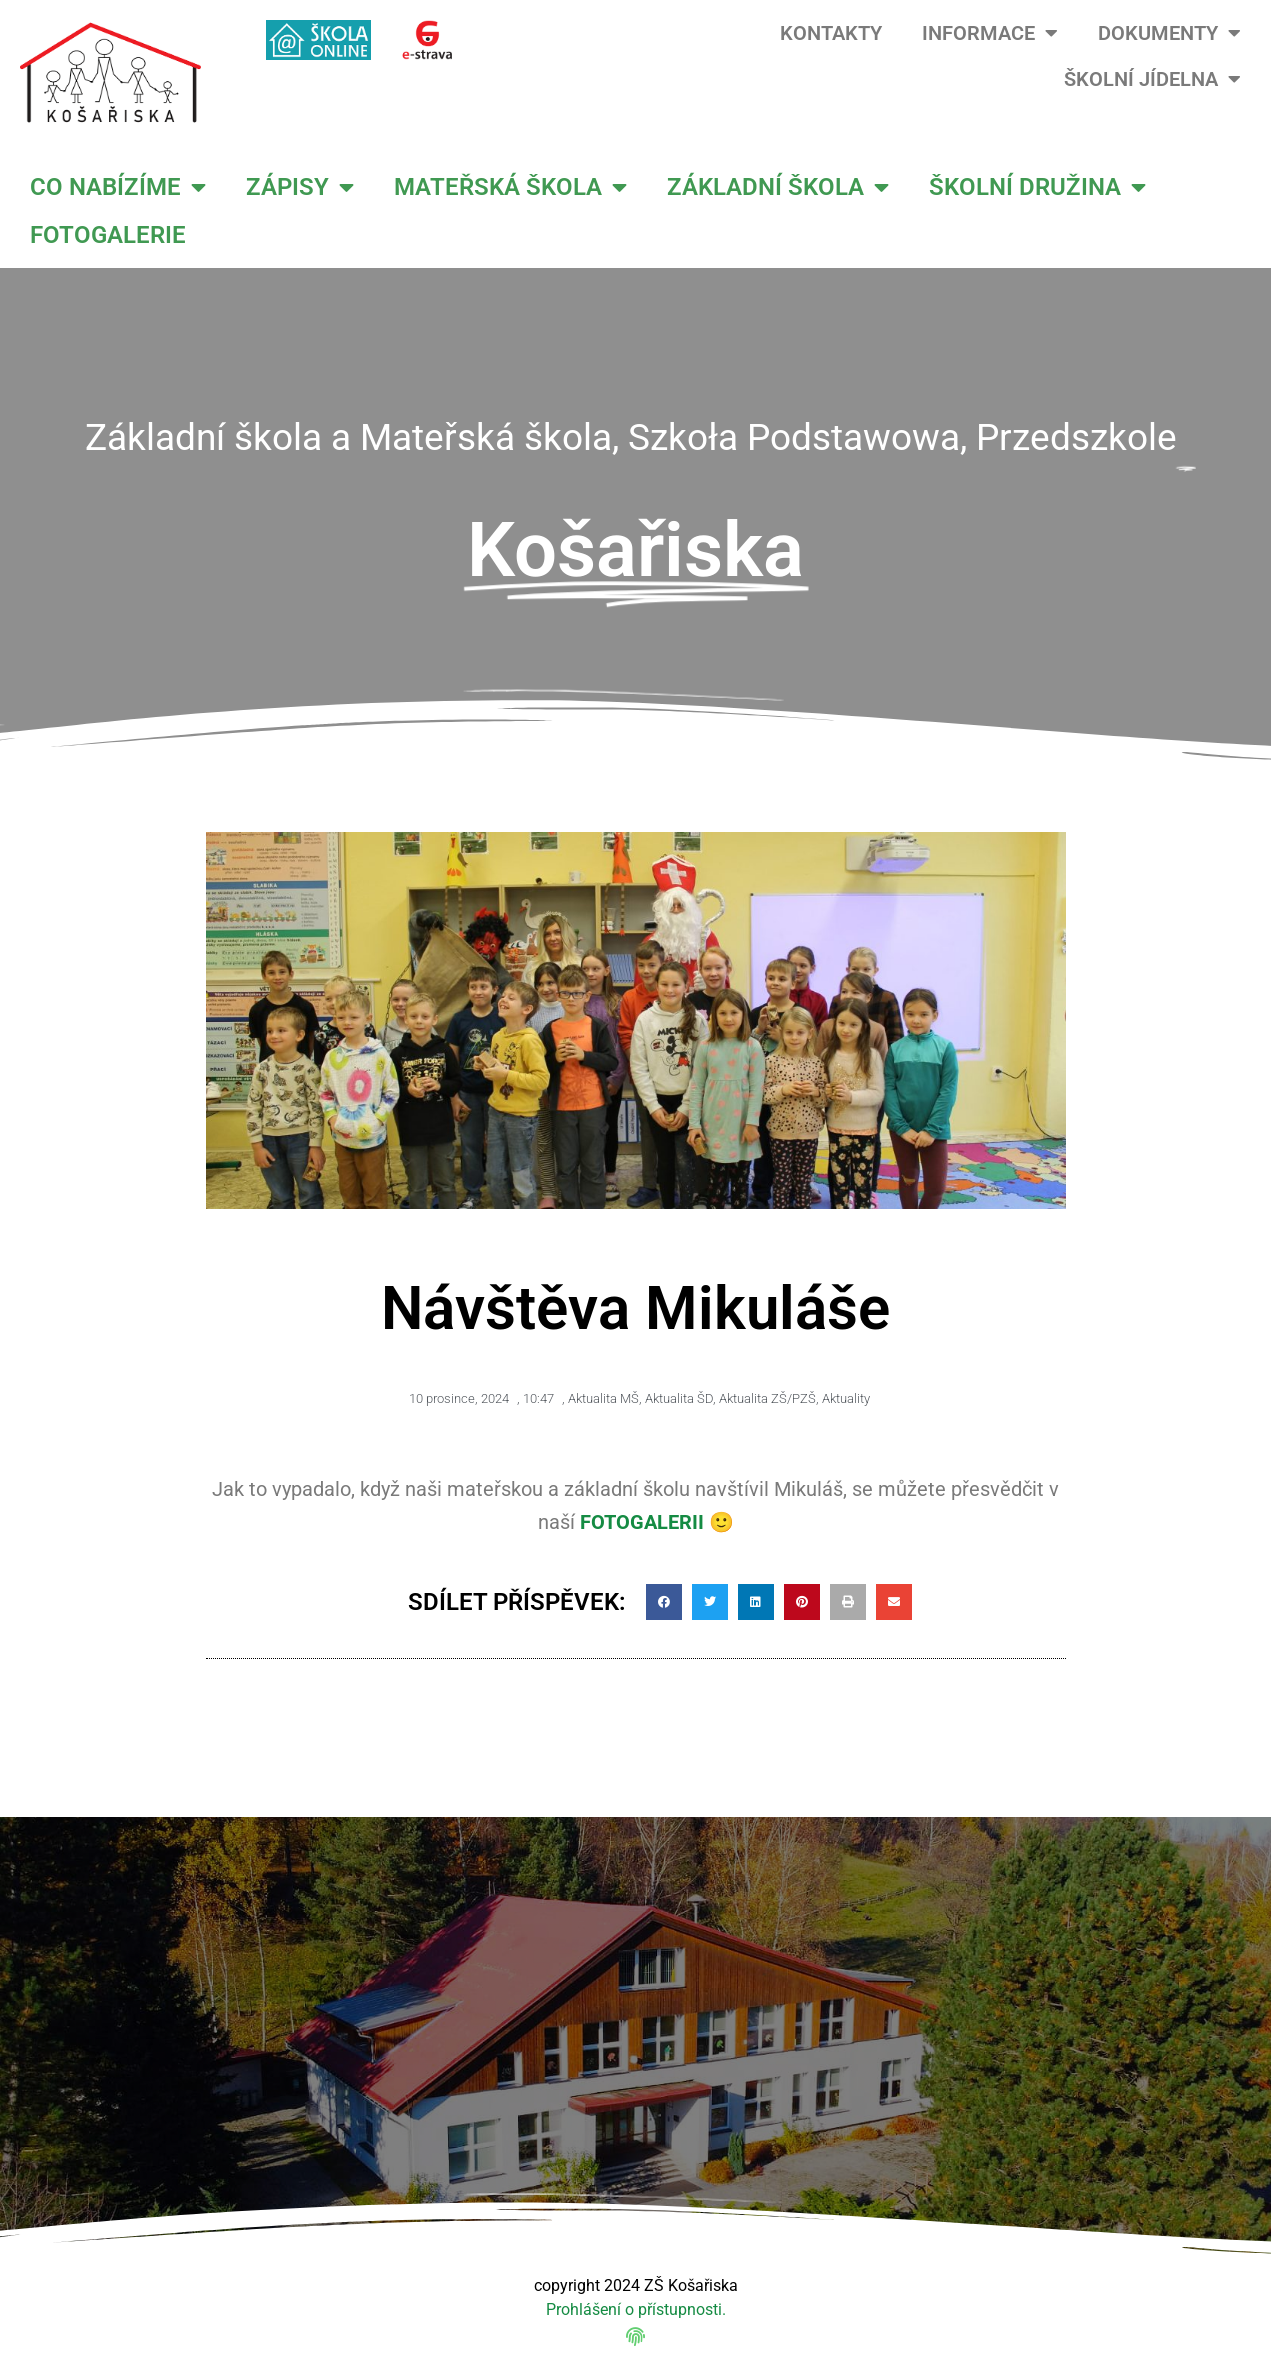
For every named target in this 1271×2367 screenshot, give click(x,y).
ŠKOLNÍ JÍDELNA (1152, 79)
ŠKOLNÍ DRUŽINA (1037, 187)
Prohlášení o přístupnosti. (636, 2309)
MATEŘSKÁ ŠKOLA (510, 187)
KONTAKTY (831, 33)
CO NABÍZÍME (118, 187)
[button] (664, 1602)
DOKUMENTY (1169, 33)
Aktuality (846, 1398)
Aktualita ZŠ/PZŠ (767, 1398)
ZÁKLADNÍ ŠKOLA (778, 187)
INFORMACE (990, 33)
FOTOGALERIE (108, 235)
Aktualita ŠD (679, 1398)
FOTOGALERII (642, 1522)
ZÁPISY (300, 187)
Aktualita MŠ (603, 1398)
